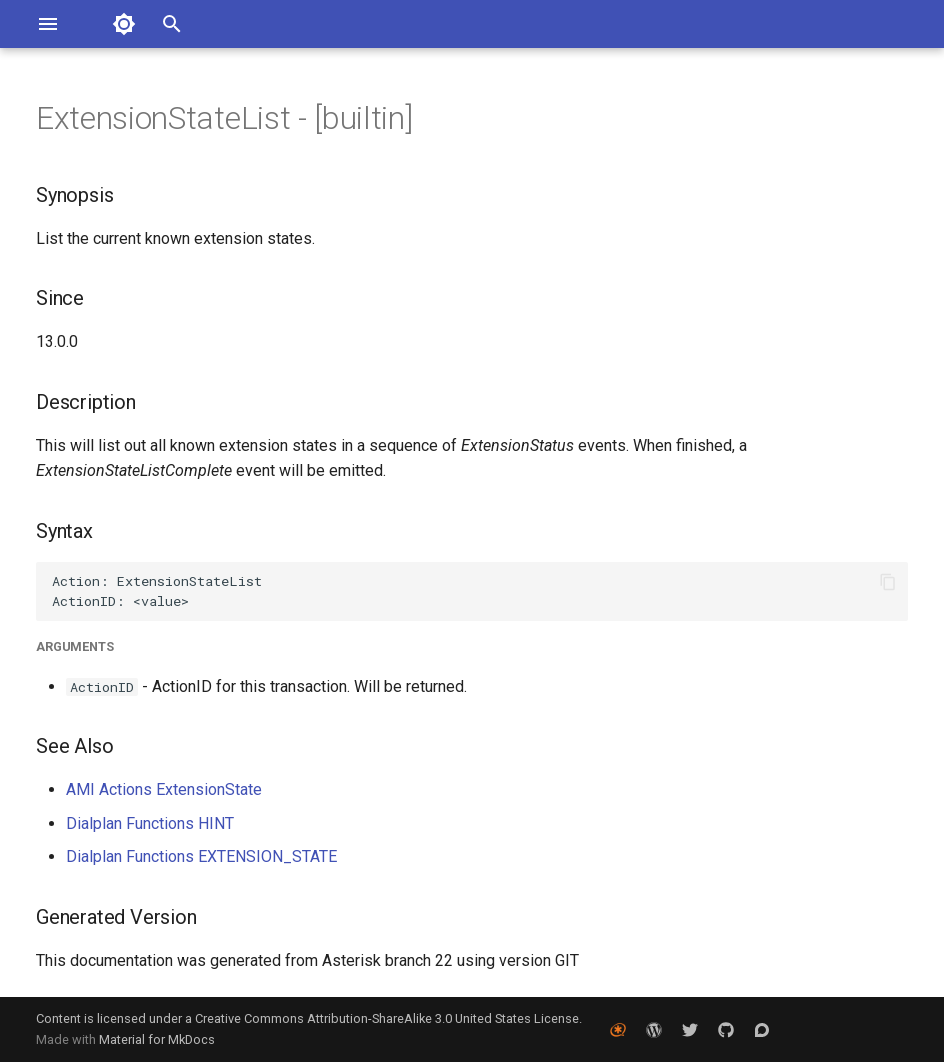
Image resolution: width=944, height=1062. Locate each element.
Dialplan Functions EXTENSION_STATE (201, 856)
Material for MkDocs (157, 1039)
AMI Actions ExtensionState (164, 789)
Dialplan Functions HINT (150, 823)
